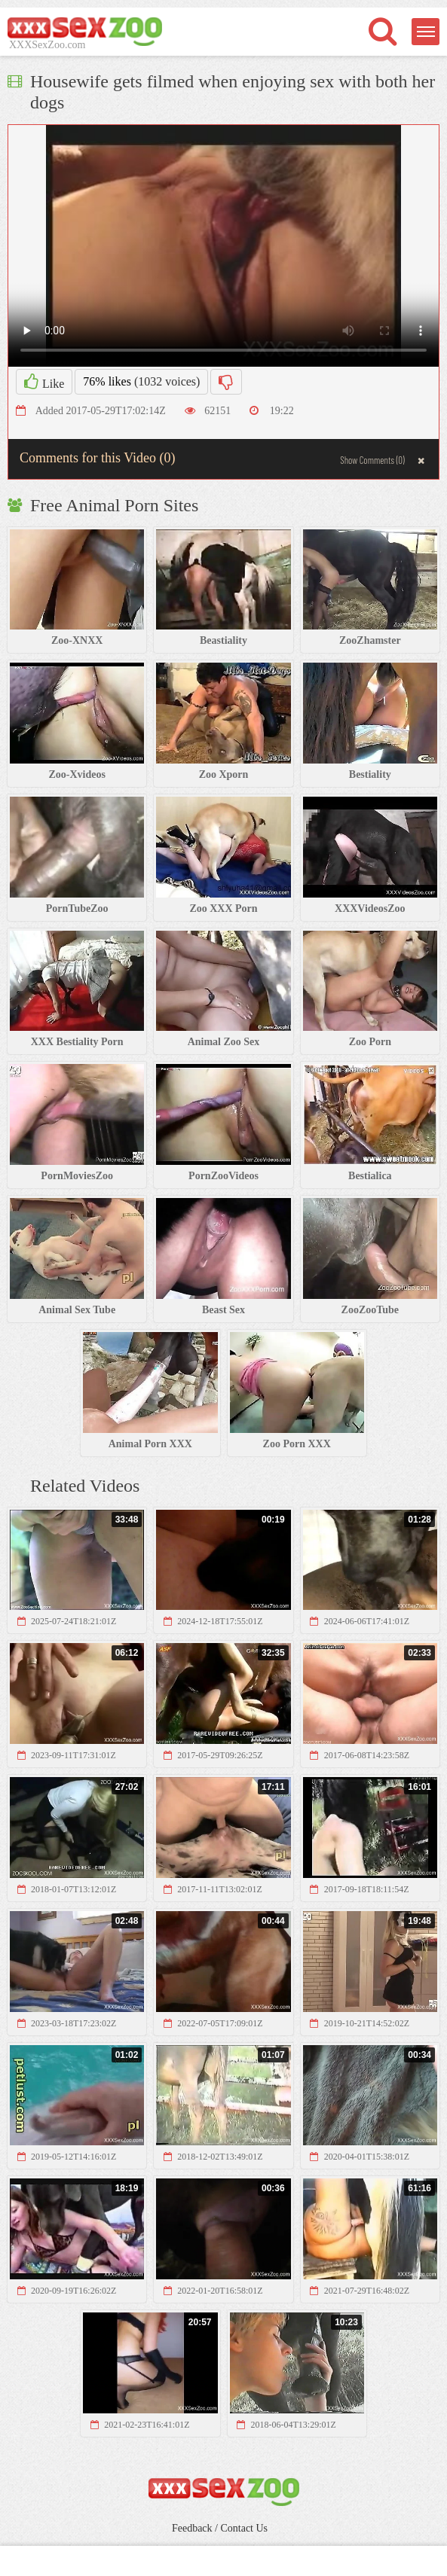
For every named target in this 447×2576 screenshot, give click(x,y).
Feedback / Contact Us (220, 2528)
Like (44, 382)
